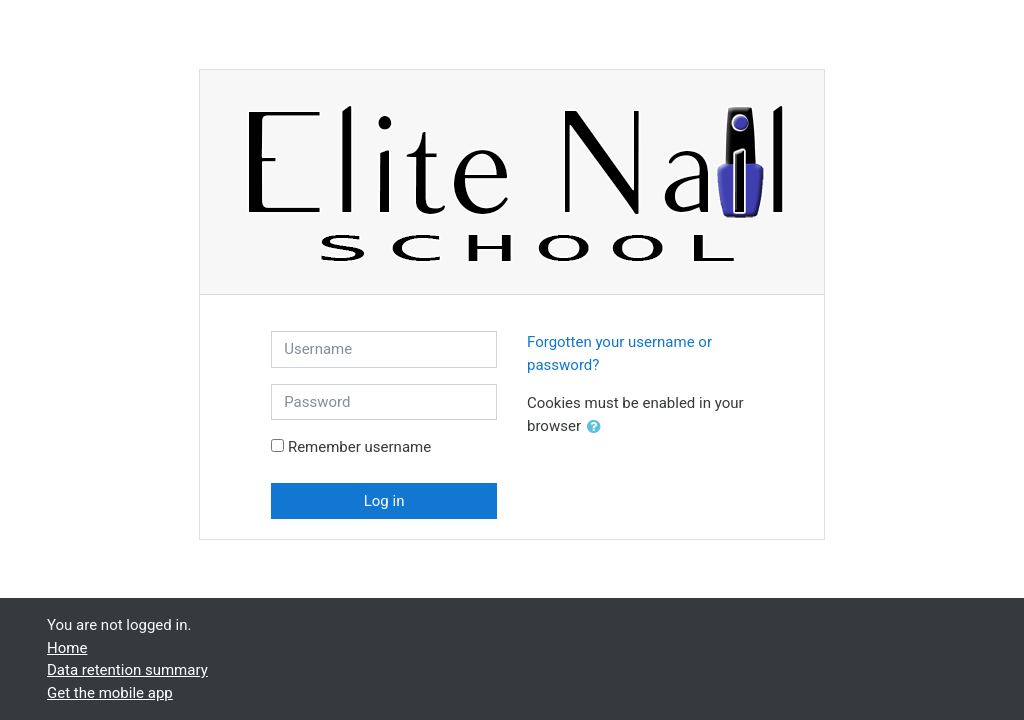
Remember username (359, 447)
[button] (598, 427)
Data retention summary (127, 670)
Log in (384, 501)
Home (67, 648)
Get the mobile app (110, 693)
